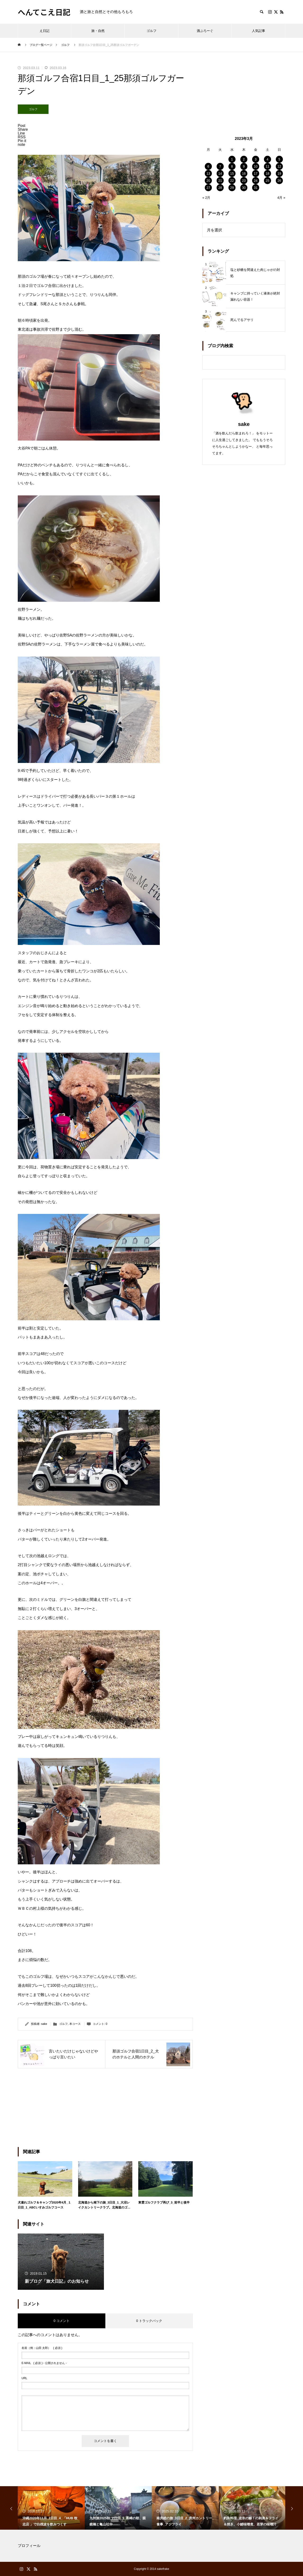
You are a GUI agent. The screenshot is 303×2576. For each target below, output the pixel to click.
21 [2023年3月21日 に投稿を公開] (220, 180)
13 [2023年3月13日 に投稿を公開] (208, 173)
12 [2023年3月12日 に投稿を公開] (279, 166)
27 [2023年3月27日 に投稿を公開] (208, 188)
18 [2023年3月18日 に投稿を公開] (267, 173)
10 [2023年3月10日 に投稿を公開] (256, 166)
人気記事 (258, 31)
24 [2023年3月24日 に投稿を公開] (256, 180)
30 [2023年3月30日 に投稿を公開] (244, 188)
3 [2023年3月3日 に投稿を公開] (256, 159)
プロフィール (29, 2546)
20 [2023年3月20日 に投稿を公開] (208, 180)
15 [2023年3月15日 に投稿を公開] (232, 173)
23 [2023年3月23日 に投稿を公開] (244, 180)
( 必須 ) (42, 2348)
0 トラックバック (149, 2321)
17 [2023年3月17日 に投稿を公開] (256, 173)
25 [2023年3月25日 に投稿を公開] (267, 180)
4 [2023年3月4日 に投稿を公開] (267, 159)
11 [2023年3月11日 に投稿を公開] (267, 166)
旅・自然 (98, 31)
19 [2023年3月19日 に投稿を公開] (279, 173)
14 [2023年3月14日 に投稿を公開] (220, 173)
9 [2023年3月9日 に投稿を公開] (244, 166)
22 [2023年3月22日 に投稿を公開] (232, 180)
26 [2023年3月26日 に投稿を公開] (279, 180)
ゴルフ (151, 31)
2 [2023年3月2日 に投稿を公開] (244, 159)
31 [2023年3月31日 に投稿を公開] (256, 188)
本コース (75, 2024)
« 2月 (206, 197)
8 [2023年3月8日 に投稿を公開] (232, 166)
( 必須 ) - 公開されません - (44, 2363)
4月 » (281, 197)
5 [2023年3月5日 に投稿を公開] (279, 159)
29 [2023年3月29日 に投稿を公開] (232, 188)
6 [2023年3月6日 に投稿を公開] (208, 166)
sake (44, 2024)
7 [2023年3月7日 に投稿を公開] (220, 166)
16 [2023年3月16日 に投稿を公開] (244, 173)
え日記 (44, 31)
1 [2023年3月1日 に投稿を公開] (232, 159)
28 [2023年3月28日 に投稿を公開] (220, 188)
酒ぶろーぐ (205, 31)
